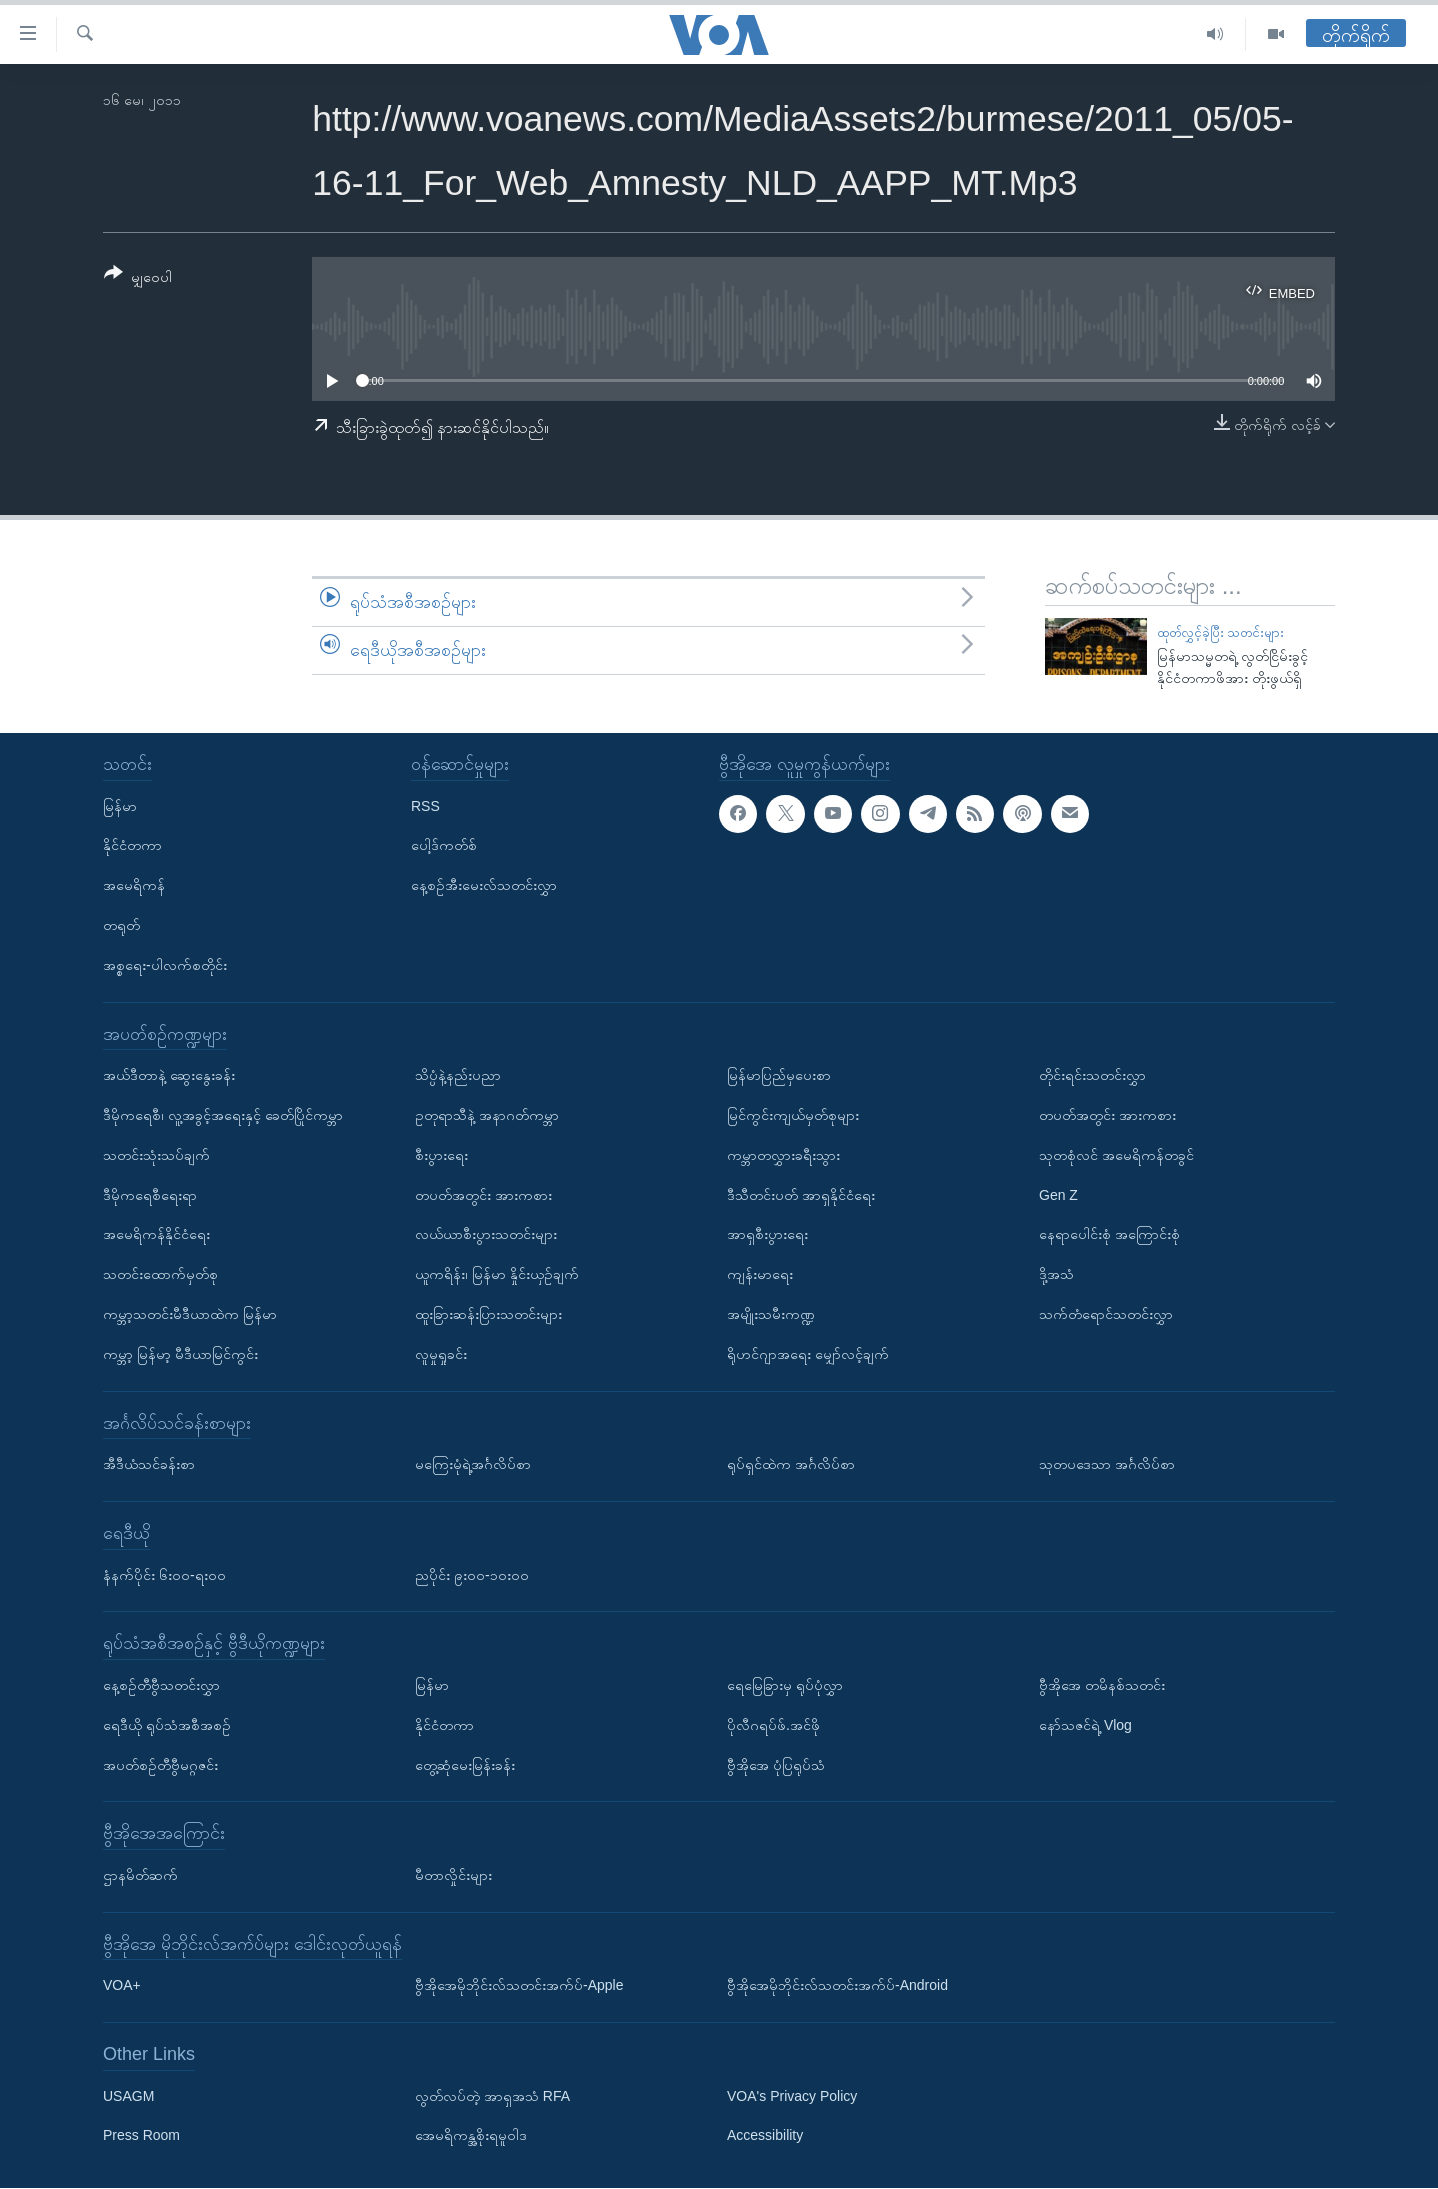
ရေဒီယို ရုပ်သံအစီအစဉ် (167, 1725)
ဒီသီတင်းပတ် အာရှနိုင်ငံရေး (801, 1195)
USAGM (128, 2096)
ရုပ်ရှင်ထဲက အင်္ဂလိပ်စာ (791, 1464)
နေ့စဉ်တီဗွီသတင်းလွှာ (161, 1685)
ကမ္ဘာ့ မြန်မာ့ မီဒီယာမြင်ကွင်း (180, 1354)
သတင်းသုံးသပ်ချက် (156, 1155)
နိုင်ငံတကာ (132, 846)
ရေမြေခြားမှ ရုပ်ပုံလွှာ (785, 1685)
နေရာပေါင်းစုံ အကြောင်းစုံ (1109, 1235)
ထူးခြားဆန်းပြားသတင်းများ (488, 1314)
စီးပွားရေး (441, 1155)
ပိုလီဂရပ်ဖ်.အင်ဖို (773, 1725)
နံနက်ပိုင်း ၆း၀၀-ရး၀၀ (164, 1575)
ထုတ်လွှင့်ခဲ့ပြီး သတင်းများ (1221, 632)
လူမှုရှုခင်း (441, 1354)
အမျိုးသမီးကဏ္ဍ (771, 1314)
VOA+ (122, 1986)
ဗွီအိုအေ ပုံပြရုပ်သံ (776, 1765)
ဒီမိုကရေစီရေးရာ (150, 1195)
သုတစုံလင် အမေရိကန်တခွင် (1116, 1155)
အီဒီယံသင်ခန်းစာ (149, 1464)
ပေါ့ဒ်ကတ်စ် (444, 846)
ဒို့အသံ (1056, 1274)
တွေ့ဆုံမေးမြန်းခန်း (465, 1765)
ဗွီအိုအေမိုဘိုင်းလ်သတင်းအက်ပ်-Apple (519, 1986)
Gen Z (1058, 1195)
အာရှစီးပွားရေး (767, 1235)
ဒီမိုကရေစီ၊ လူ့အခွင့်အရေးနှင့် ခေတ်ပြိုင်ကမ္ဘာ (223, 1115)
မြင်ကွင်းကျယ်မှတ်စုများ (793, 1115)
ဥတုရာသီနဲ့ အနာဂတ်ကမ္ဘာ (487, 1115)
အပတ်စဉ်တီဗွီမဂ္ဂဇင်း (160, 1765)
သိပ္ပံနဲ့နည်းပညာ (458, 1076)
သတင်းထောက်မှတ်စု (160, 1274)
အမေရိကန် (134, 886)
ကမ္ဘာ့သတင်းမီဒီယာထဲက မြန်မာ (190, 1314)
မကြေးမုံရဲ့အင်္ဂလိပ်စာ (473, 1464)
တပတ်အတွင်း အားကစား (483, 1195)
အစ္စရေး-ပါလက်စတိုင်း (165, 965)
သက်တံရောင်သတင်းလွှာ (1106, 1314)
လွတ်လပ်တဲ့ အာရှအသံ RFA (492, 2096)
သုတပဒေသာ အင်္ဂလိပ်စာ (1107, 1464)
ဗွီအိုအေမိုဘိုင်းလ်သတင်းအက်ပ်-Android (837, 1986)
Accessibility (765, 2136)
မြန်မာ (120, 806)
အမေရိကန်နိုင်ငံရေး (156, 1235)
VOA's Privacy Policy (792, 2096)
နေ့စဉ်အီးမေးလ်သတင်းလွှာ (484, 886)
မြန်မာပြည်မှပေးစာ (779, 1076)
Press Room (141, 2136)
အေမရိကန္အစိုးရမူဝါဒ (471, 2136)
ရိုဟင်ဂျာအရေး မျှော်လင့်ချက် (808, 1354)
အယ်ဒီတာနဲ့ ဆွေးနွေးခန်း (169, 1076)
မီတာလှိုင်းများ (453, 1875)
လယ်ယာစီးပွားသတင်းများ (486, 1235)
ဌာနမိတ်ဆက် (140, 1875)
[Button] (138, 278)
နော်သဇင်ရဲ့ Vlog (1085, 1725)
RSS (425, 806)
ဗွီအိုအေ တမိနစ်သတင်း (1102, 1685)
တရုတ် (121, 925)
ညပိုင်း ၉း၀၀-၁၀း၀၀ (472, 1575)
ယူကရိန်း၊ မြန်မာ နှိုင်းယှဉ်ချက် (497, 1274)
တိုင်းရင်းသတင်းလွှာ (1092, 1076)
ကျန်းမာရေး (760, 1274)
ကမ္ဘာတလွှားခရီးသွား (783, 1155)
